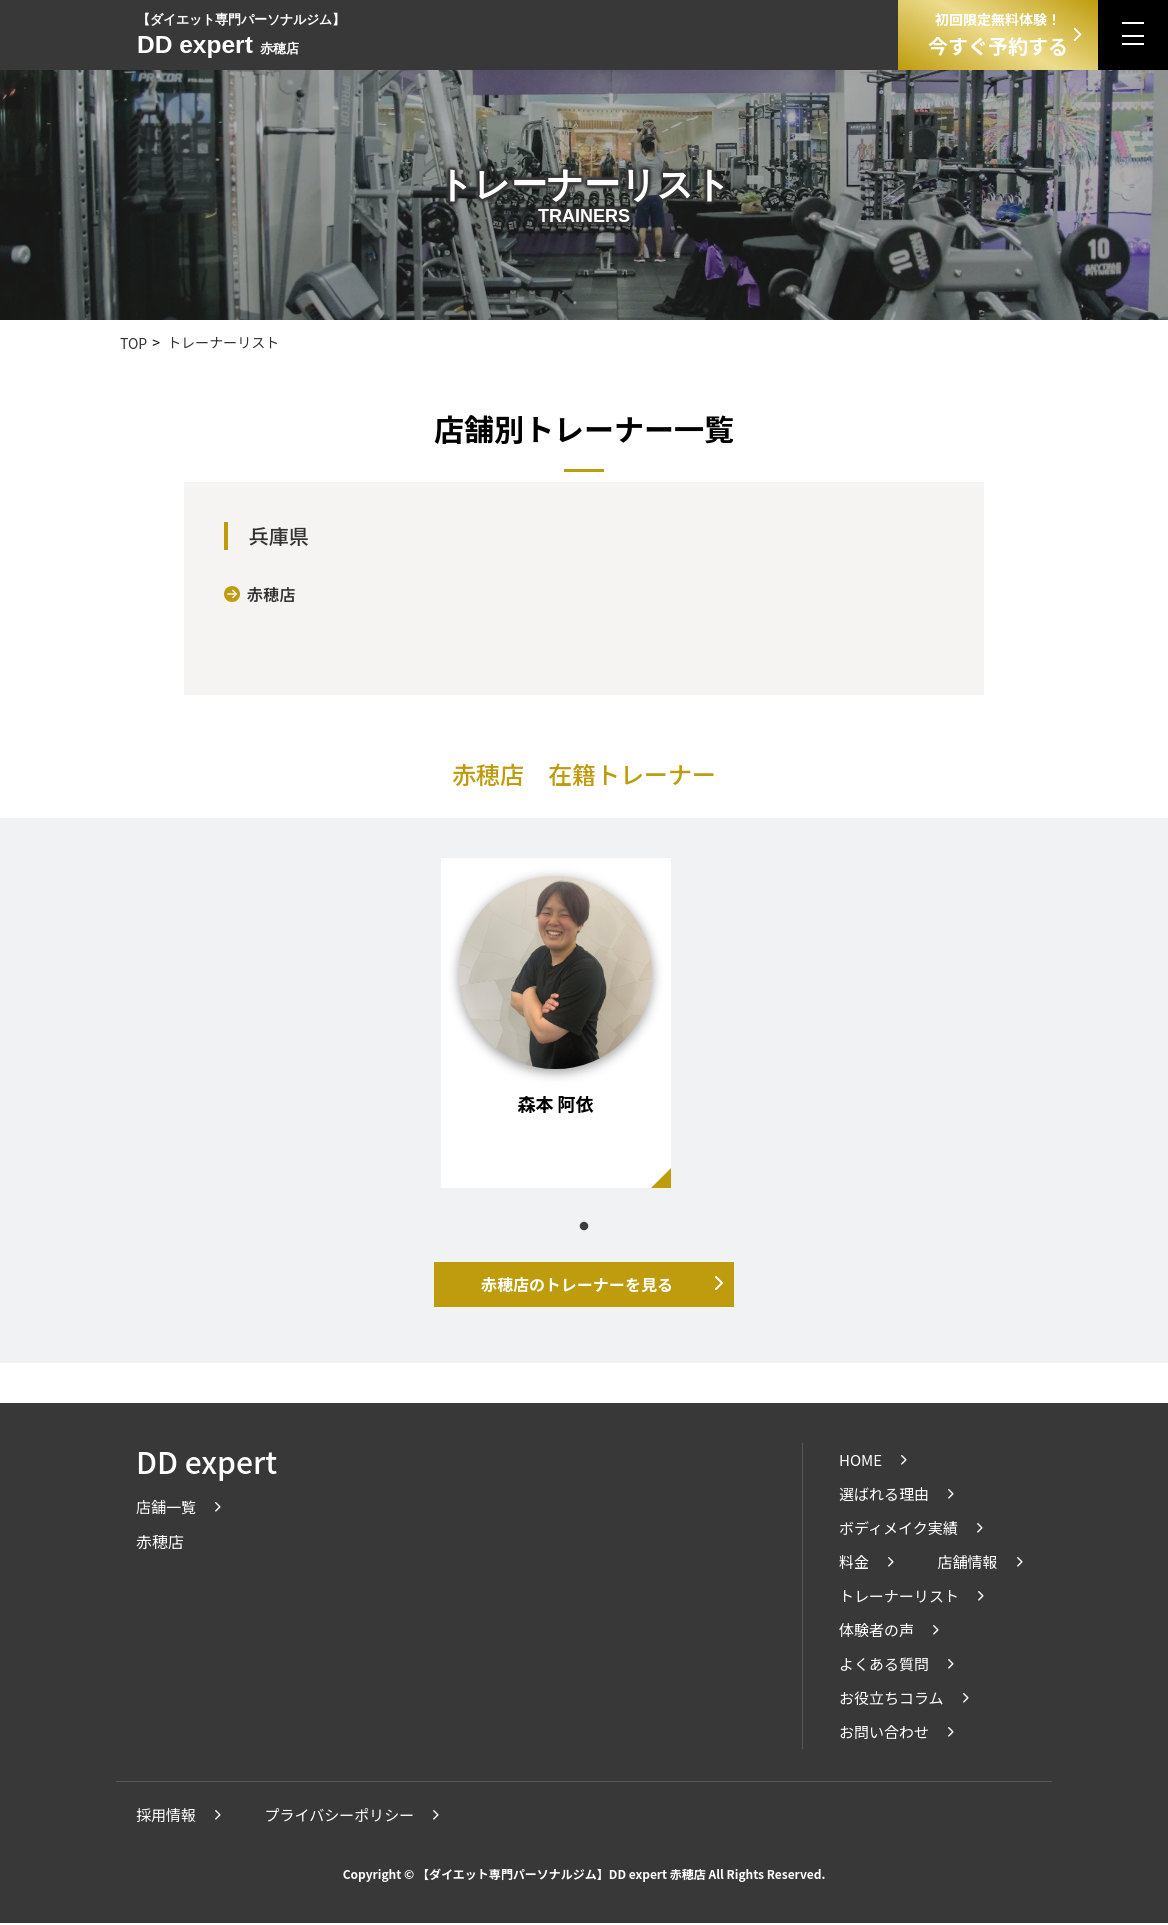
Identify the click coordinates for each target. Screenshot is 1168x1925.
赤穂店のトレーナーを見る (577, 1285)
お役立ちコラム (891, 1699)
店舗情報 (968, 1563)
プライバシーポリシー (340, 1816)
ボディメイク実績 (898, 1529)
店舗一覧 (166, 1508)
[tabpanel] (556, 1024)
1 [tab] (584, 1228)
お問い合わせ (884, 1733)
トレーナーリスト (899, 1597)
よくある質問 (884, 1665)
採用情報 (166, 1816)
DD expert (206, 1463)
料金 (854, 1563)
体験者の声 (876, 1631)
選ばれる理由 (884, 1495)
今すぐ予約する (998, 34)
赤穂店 (261, 595)
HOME (860, 1461)
